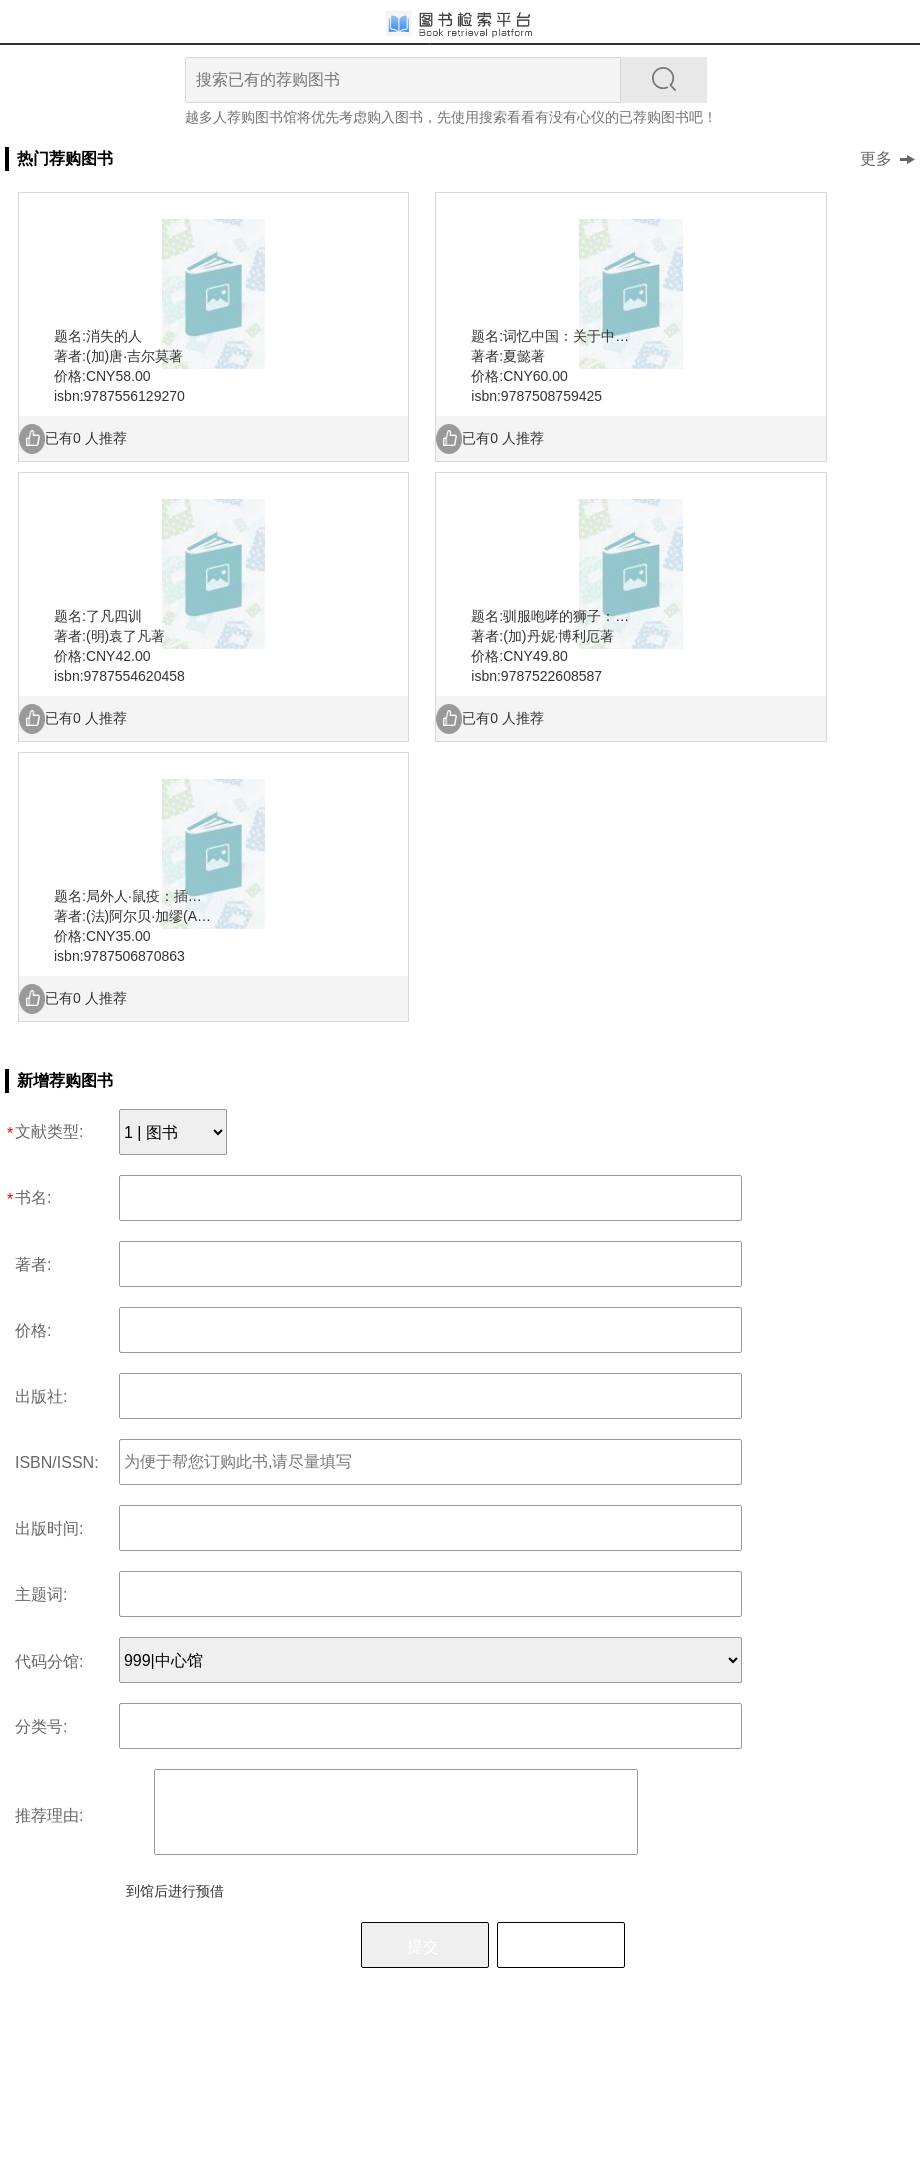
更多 (887, 158)
